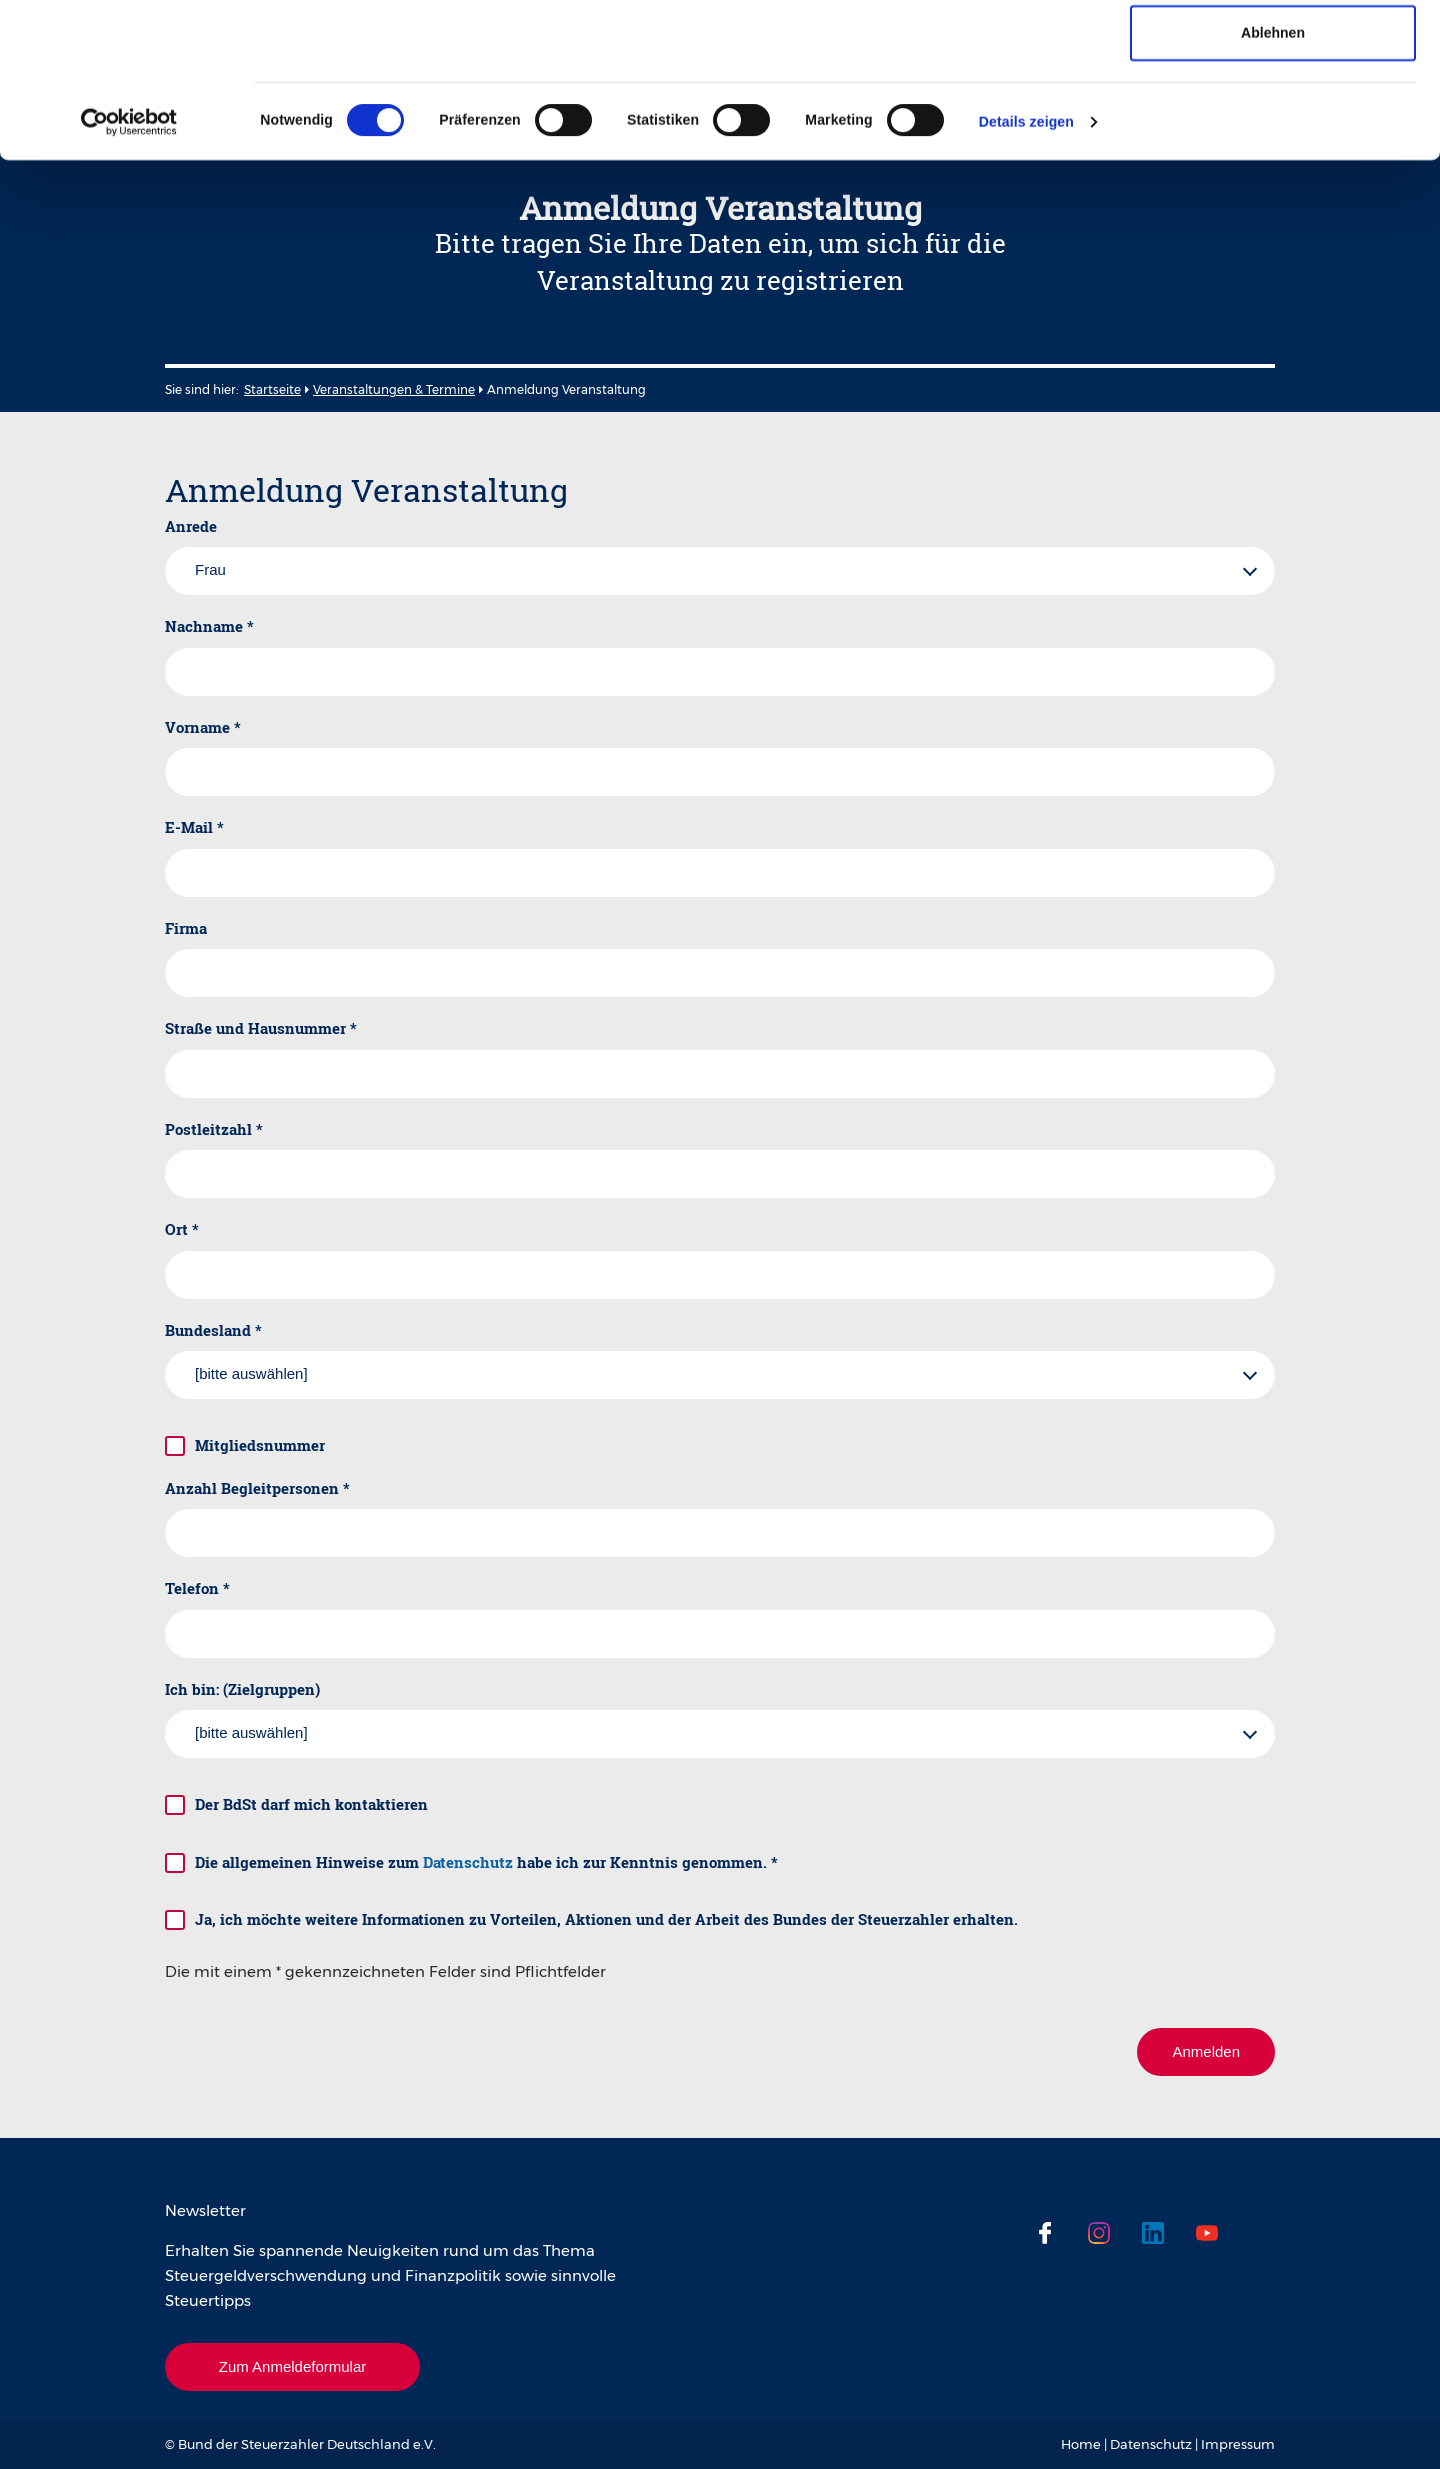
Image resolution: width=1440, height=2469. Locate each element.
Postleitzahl (214, 1129)
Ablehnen (1273, 178)
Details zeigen (1026, 267)
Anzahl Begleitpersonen (257, 1488)
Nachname (209, 626)
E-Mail (194, 827)
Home (1081, 2444)
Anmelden (1206, 2051)
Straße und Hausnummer (261, 1028)
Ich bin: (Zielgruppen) (242, 1689)
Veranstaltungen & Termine (394, 389)
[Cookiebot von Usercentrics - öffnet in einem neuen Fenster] (129, 267)
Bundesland (213, 1330)
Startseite (272, 389)
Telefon (197, 1588)
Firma (186, 928)
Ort (182, 1229)
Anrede (191, 526)
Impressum (1238, 2444)
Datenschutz (468, 1862)
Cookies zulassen (1273, 52)
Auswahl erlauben (1273, 115)
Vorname (203, 727)
